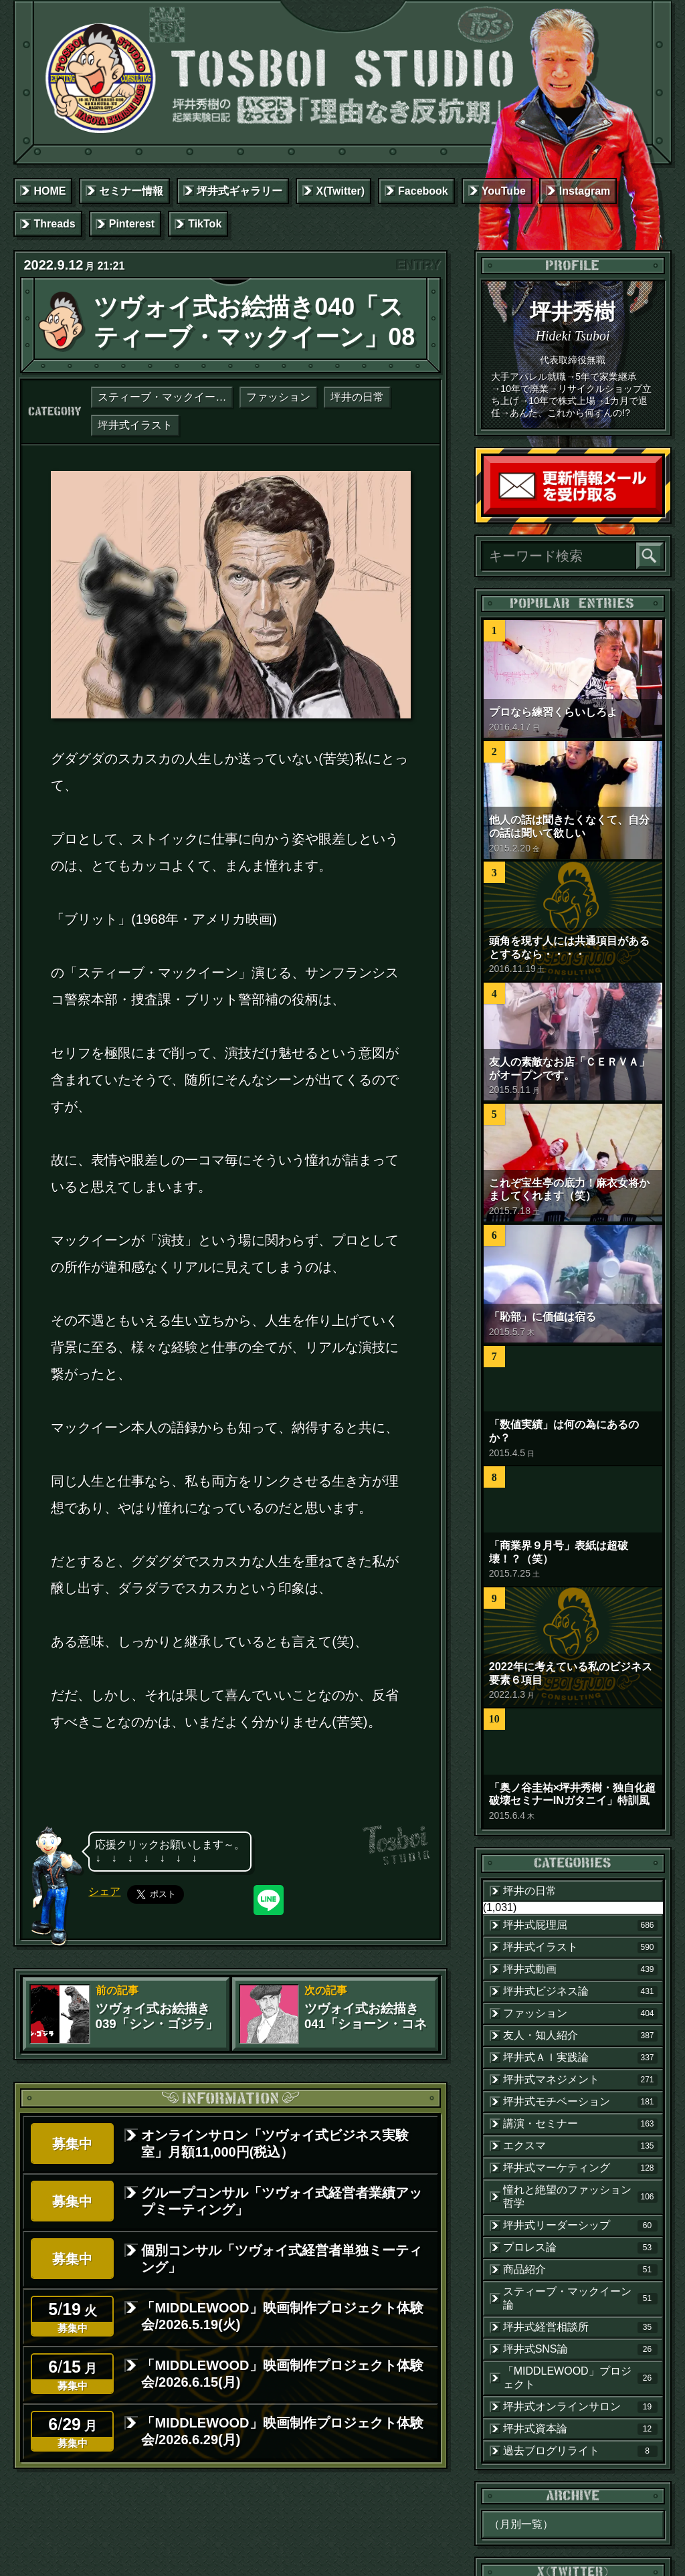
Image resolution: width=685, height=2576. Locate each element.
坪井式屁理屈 (580, 1925)
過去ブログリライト (580, 2451)
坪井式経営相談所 (580, 2327)
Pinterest (132, 223)
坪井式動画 (580, 1969)
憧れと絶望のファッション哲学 (580, 2196)
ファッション (278, 397)
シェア (104, 1891)
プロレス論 (580, 2248)
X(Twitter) (340, 191)
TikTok (204, 223)
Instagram (584, 191)
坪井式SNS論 (580, 2349)
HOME (49, 191)
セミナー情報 (131, 191)
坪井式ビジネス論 (580, 1991)
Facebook (423, 191)
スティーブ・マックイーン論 (165, 397)
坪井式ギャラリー (239, 191)
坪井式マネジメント (580, 2080)
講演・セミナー (580, 2124)
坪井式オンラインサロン (580, 2407)
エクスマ (580, 2146)
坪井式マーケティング (580, 2168)
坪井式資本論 (580, 2429)
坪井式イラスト (135, 425)
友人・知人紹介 (580, 2035)
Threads (54, 223)
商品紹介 (580, 2270)
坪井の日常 (357, 397)
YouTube (504, 191)
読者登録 (659, 511)
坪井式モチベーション (580, 2102)
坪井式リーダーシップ (580, 2225)
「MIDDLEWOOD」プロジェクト (580, 2377)
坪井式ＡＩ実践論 (580, 2058)
